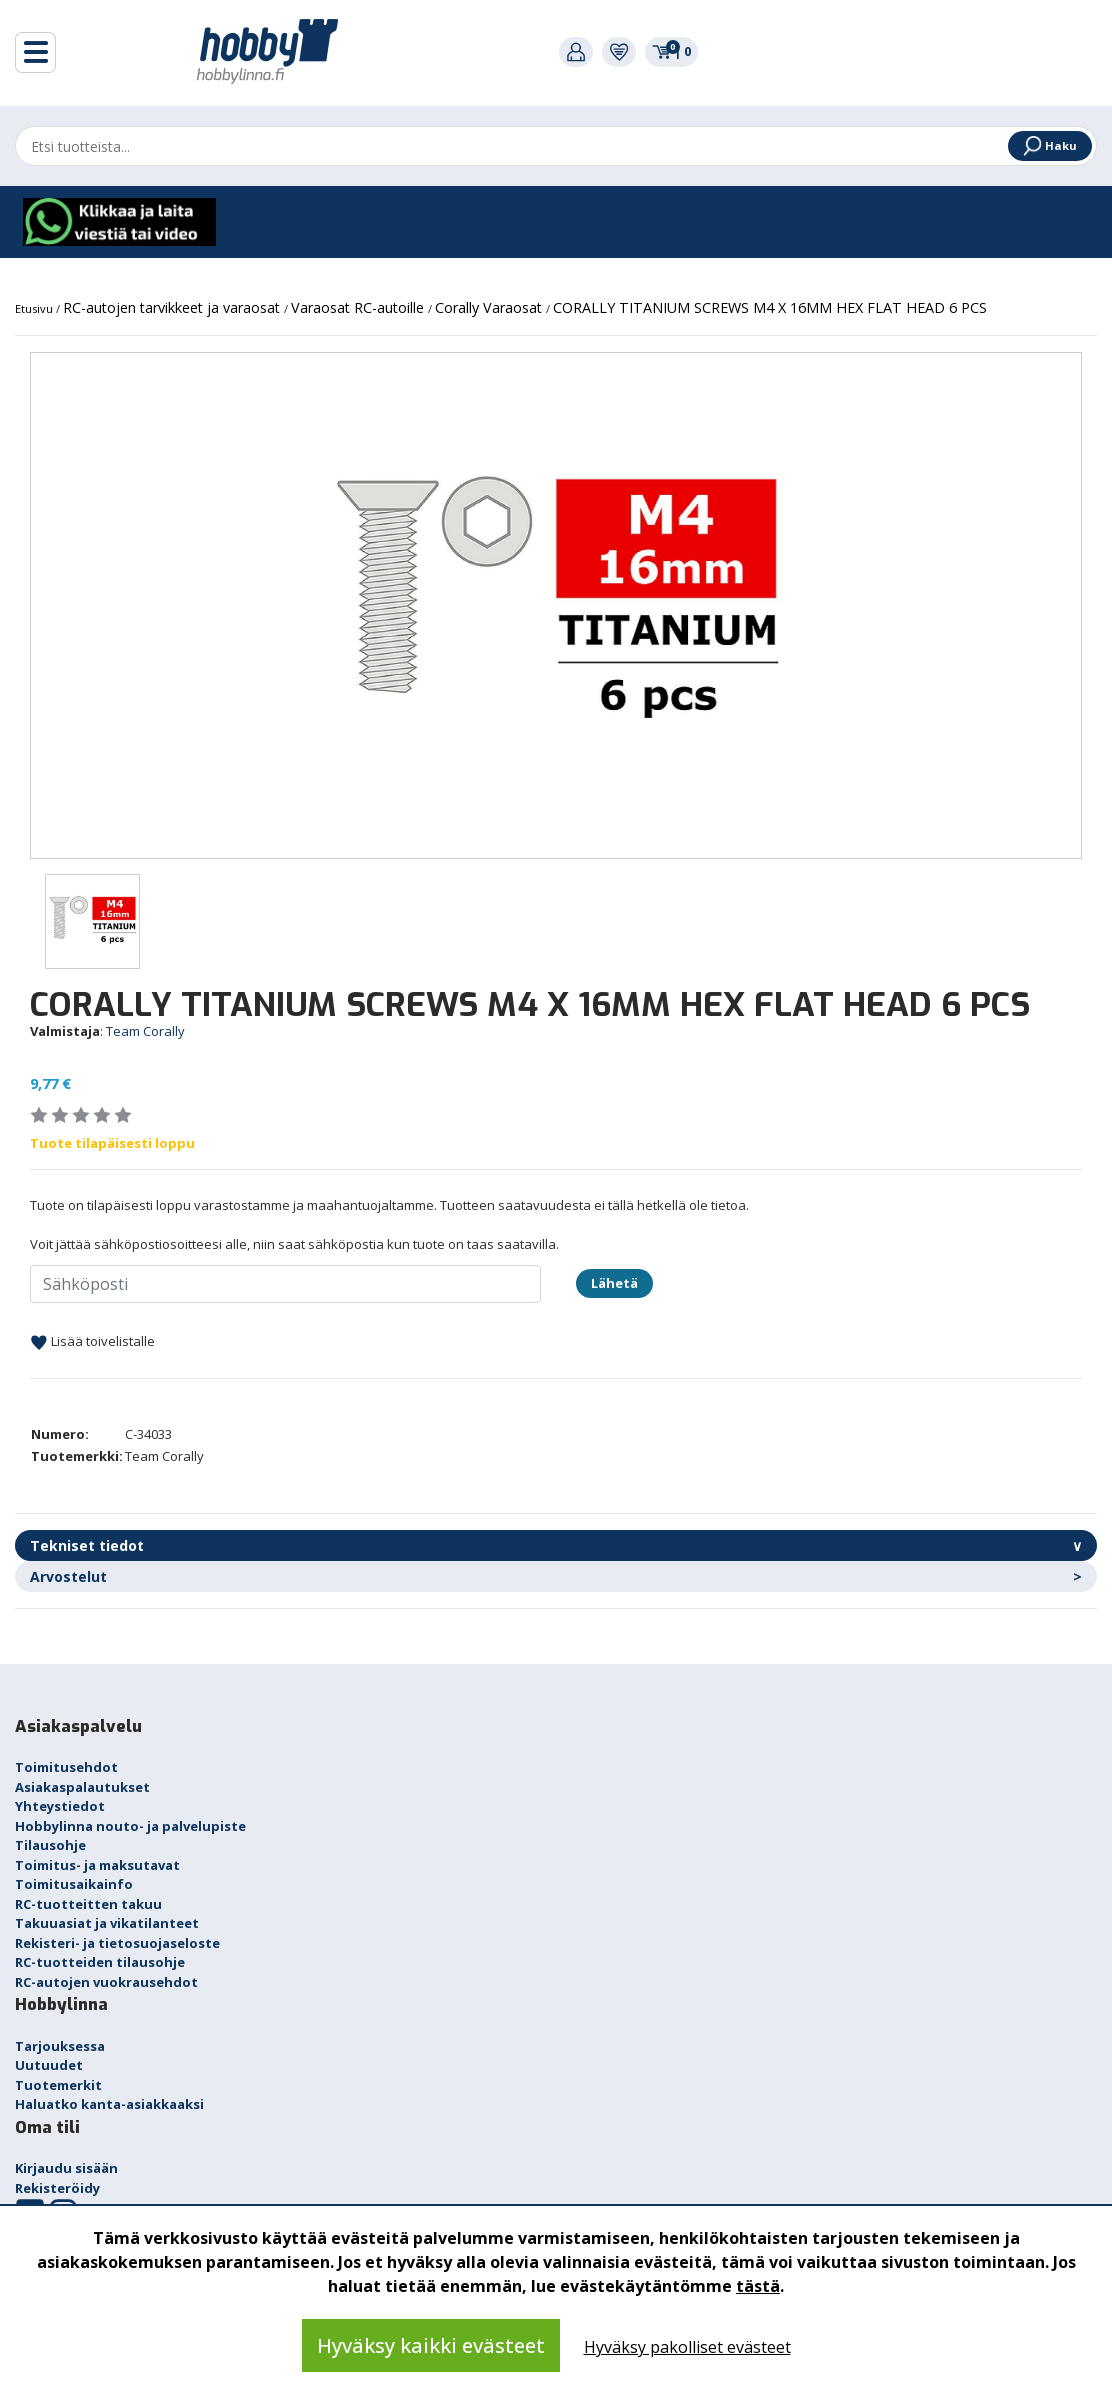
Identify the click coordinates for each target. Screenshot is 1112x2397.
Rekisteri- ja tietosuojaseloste (117, 1943)
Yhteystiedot (60, 1806)
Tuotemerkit (58, 2085)
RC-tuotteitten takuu (88, 1904)
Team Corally (145, 1031)
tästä (758, 2286)
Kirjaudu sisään (66, 2168)
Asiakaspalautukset (82, 1787)
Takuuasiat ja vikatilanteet (107, 1923)
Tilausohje (50, 1845)
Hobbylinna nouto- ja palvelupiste (130, 1826)
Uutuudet (49, 2065)
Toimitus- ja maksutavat (97, 1865)
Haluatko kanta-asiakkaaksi (109, 2104)
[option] (556, 605)
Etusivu (35, 308)
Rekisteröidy (57, 2188)
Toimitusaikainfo (74, 1884)
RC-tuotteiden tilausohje (100, 1962)
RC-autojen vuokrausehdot (106, 1982)
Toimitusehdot (66, 1767)
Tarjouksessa (60, 2046)
